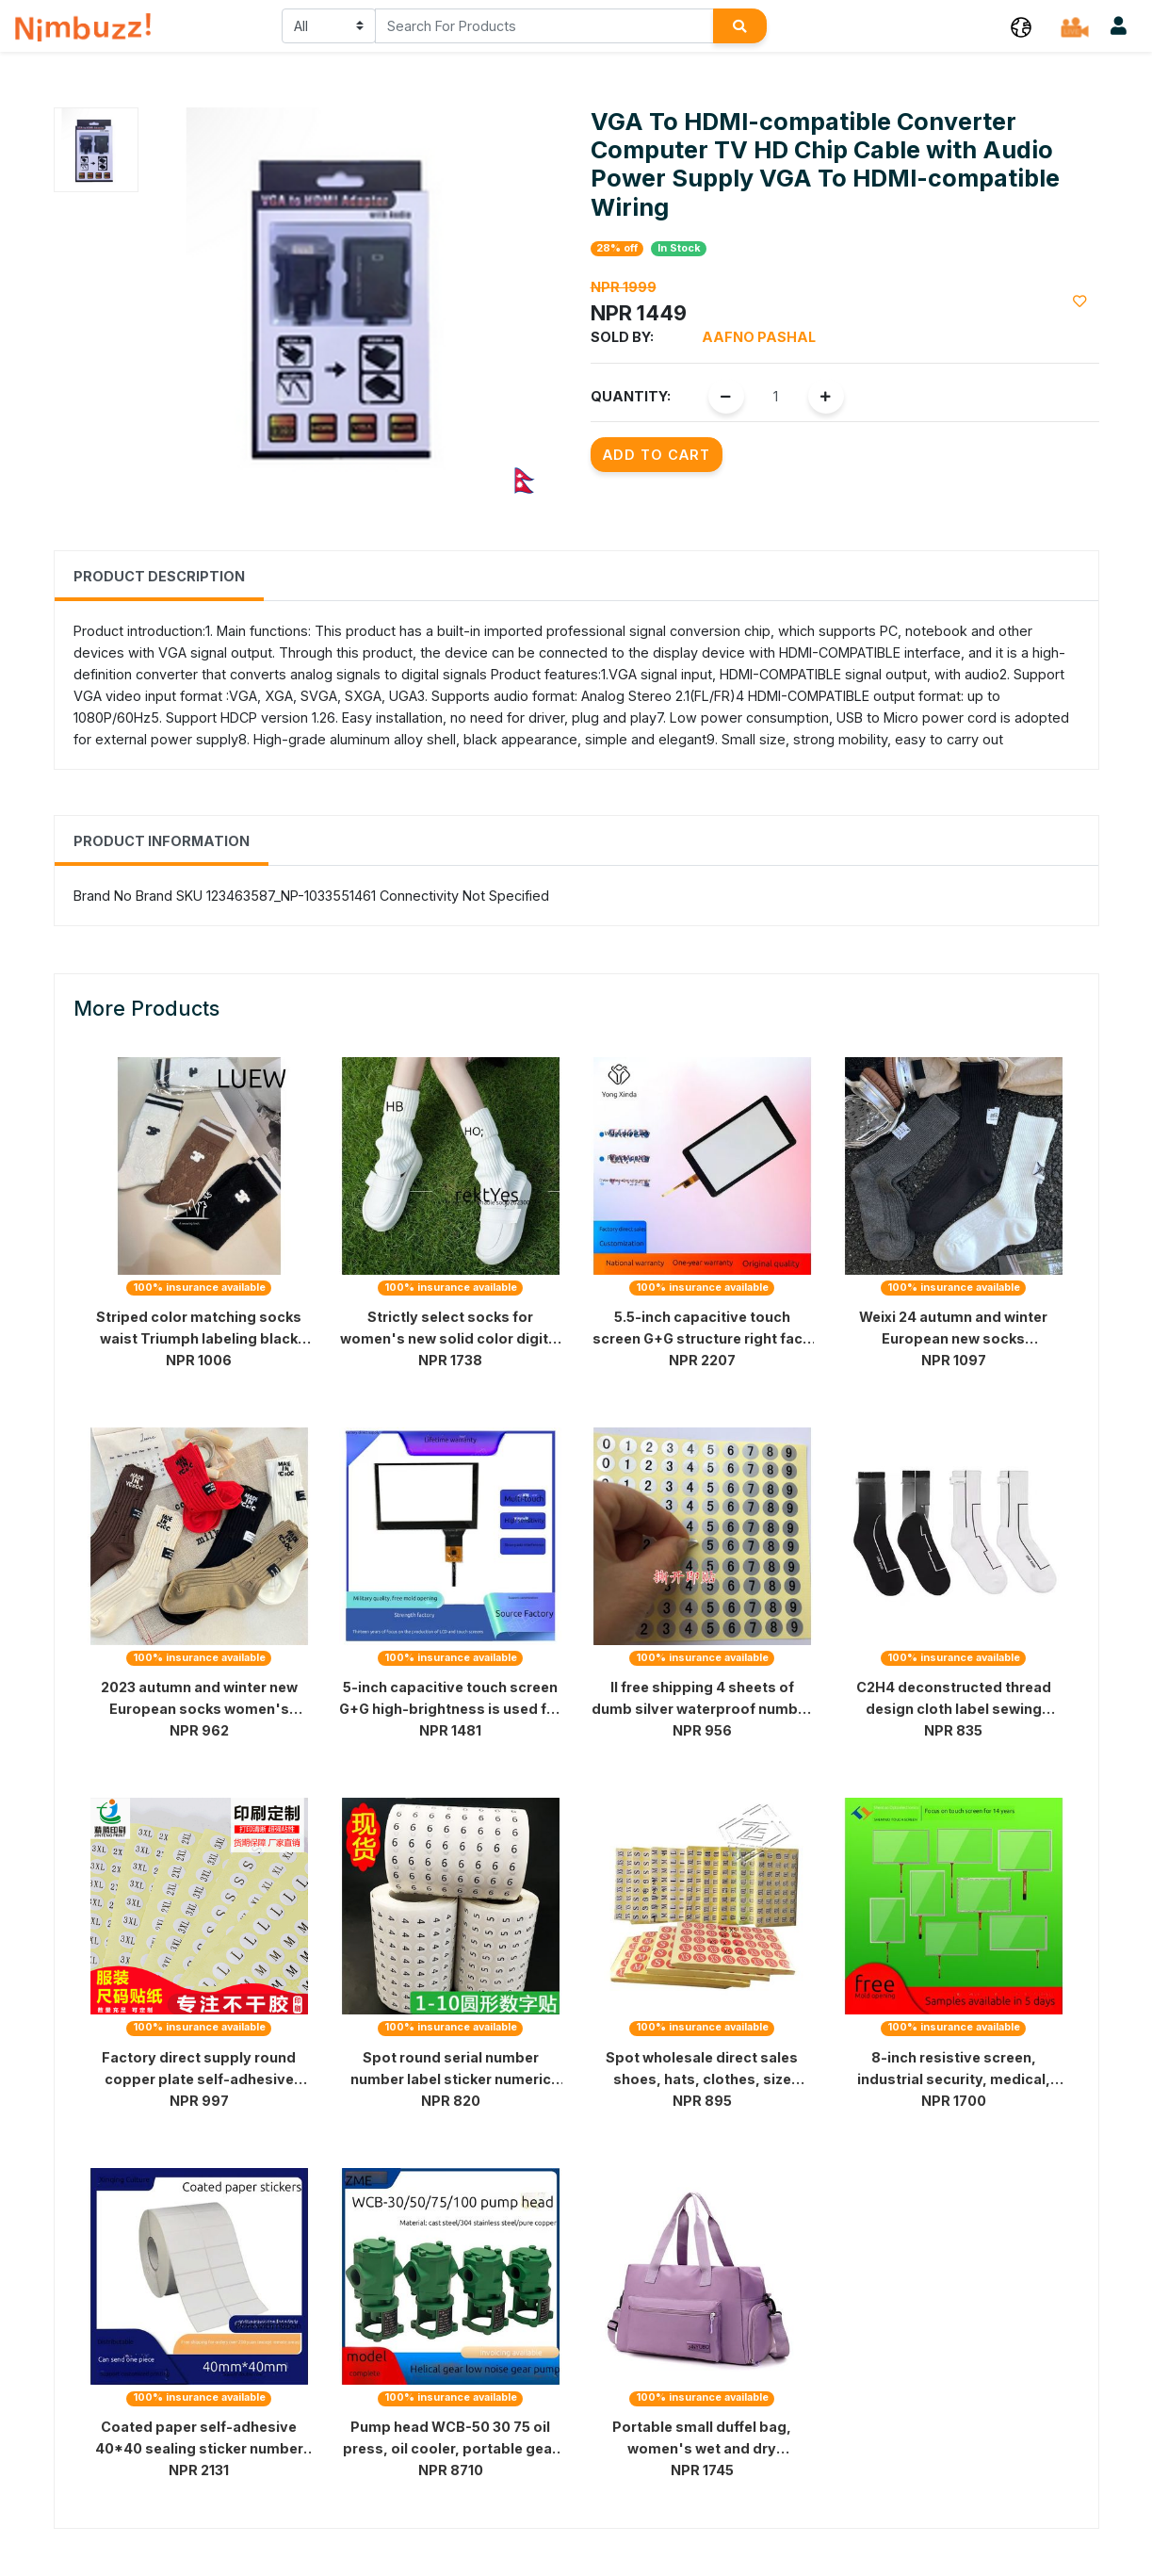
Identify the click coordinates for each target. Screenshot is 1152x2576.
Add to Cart (656, 455)
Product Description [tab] (159, 576)
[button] (1021, 26)
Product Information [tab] (161, 841)
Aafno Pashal (759, 337)
